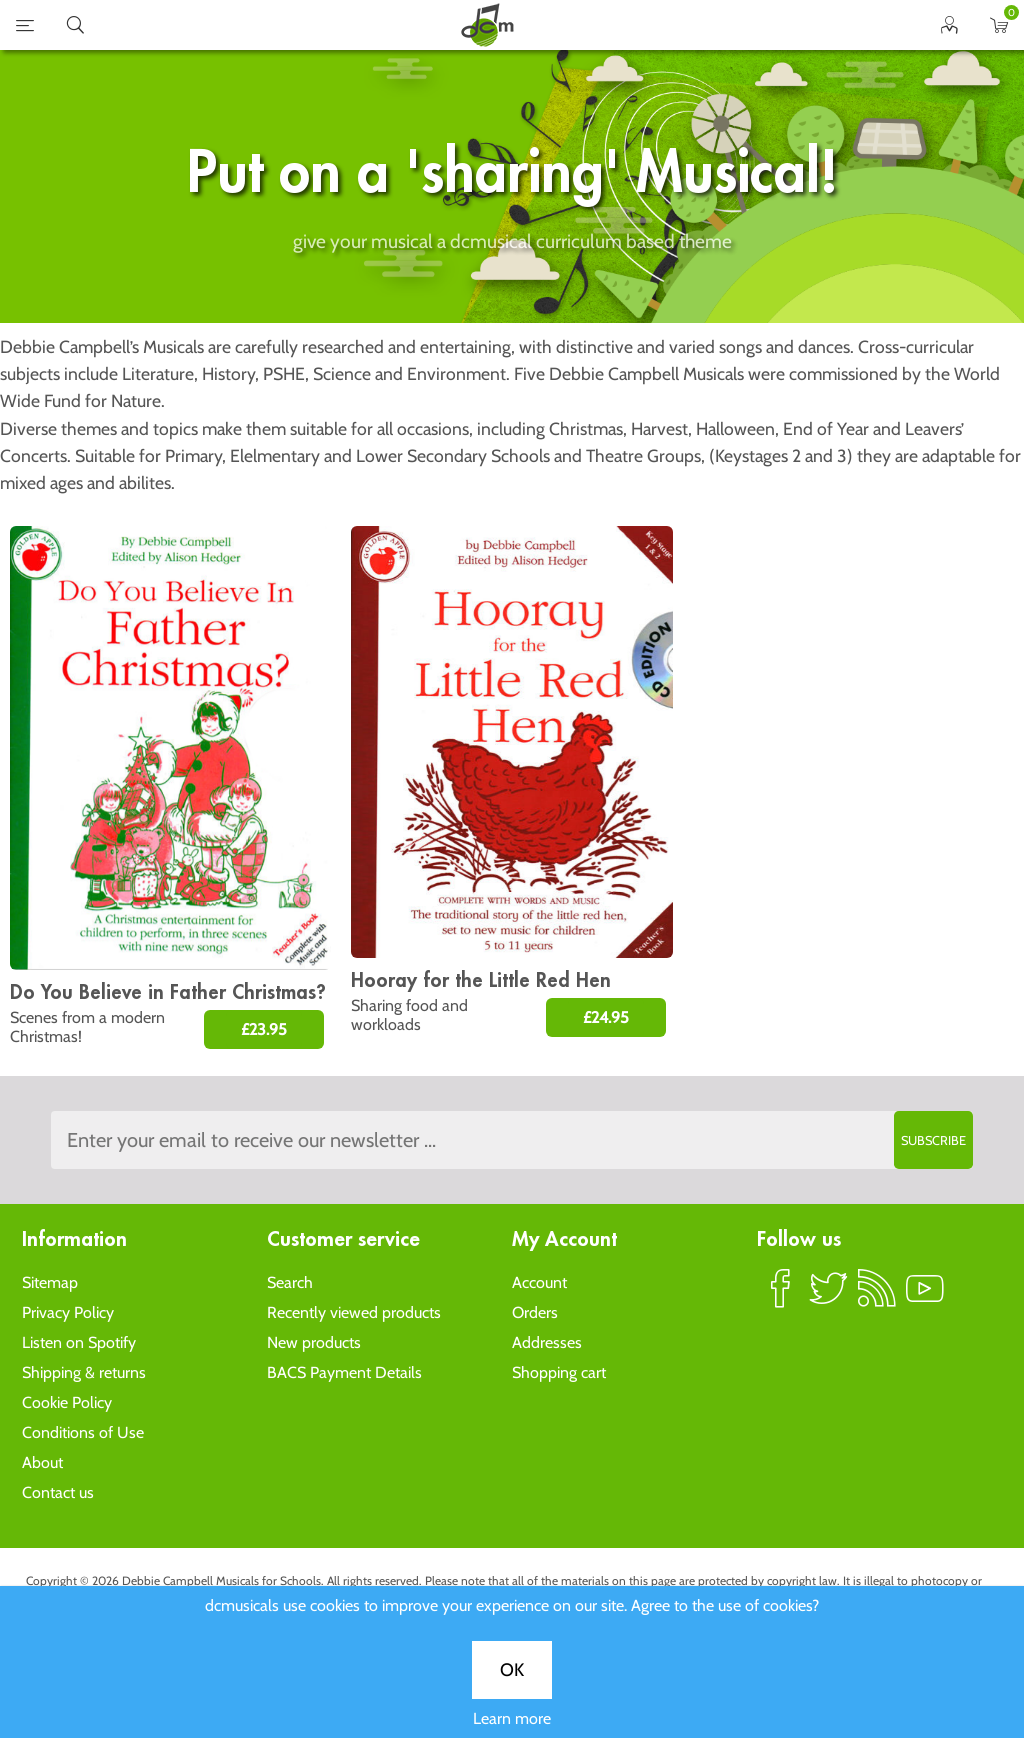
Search (290, 1282)
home (487, 25)
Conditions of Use (83, 1432)
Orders (535, 1312)
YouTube (925, 1297)
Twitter (829, 1297)
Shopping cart (559, 1372)
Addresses (547, 1342)
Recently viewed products (354, 1312)
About (42, 1462)
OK (512, 1670)
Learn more (512, 1718)
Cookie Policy (67, 1402)
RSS (877, 1297)
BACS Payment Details (344, 1372)
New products (314, 1342)
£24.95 (606, 1017)
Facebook (781, 1297)
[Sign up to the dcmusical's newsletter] (512, 1140)
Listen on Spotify (79, 1342)
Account (539, 1282)
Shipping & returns (84, 1372)
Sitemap (50, 1282)
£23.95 (264, 1029)
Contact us (58, 1492)
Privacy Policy (68, 1312)
